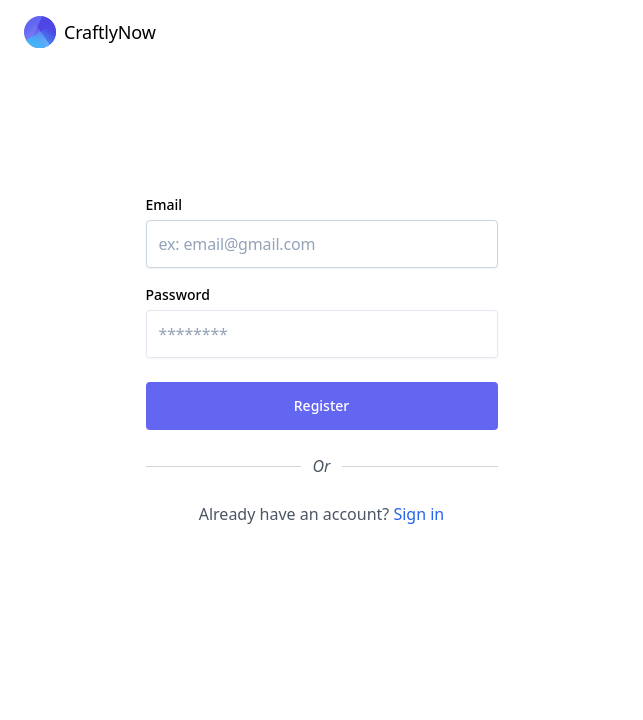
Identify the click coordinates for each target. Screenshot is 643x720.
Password (178, 294)
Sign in (418, 514)
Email (164, 204)
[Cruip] (90, 32)
